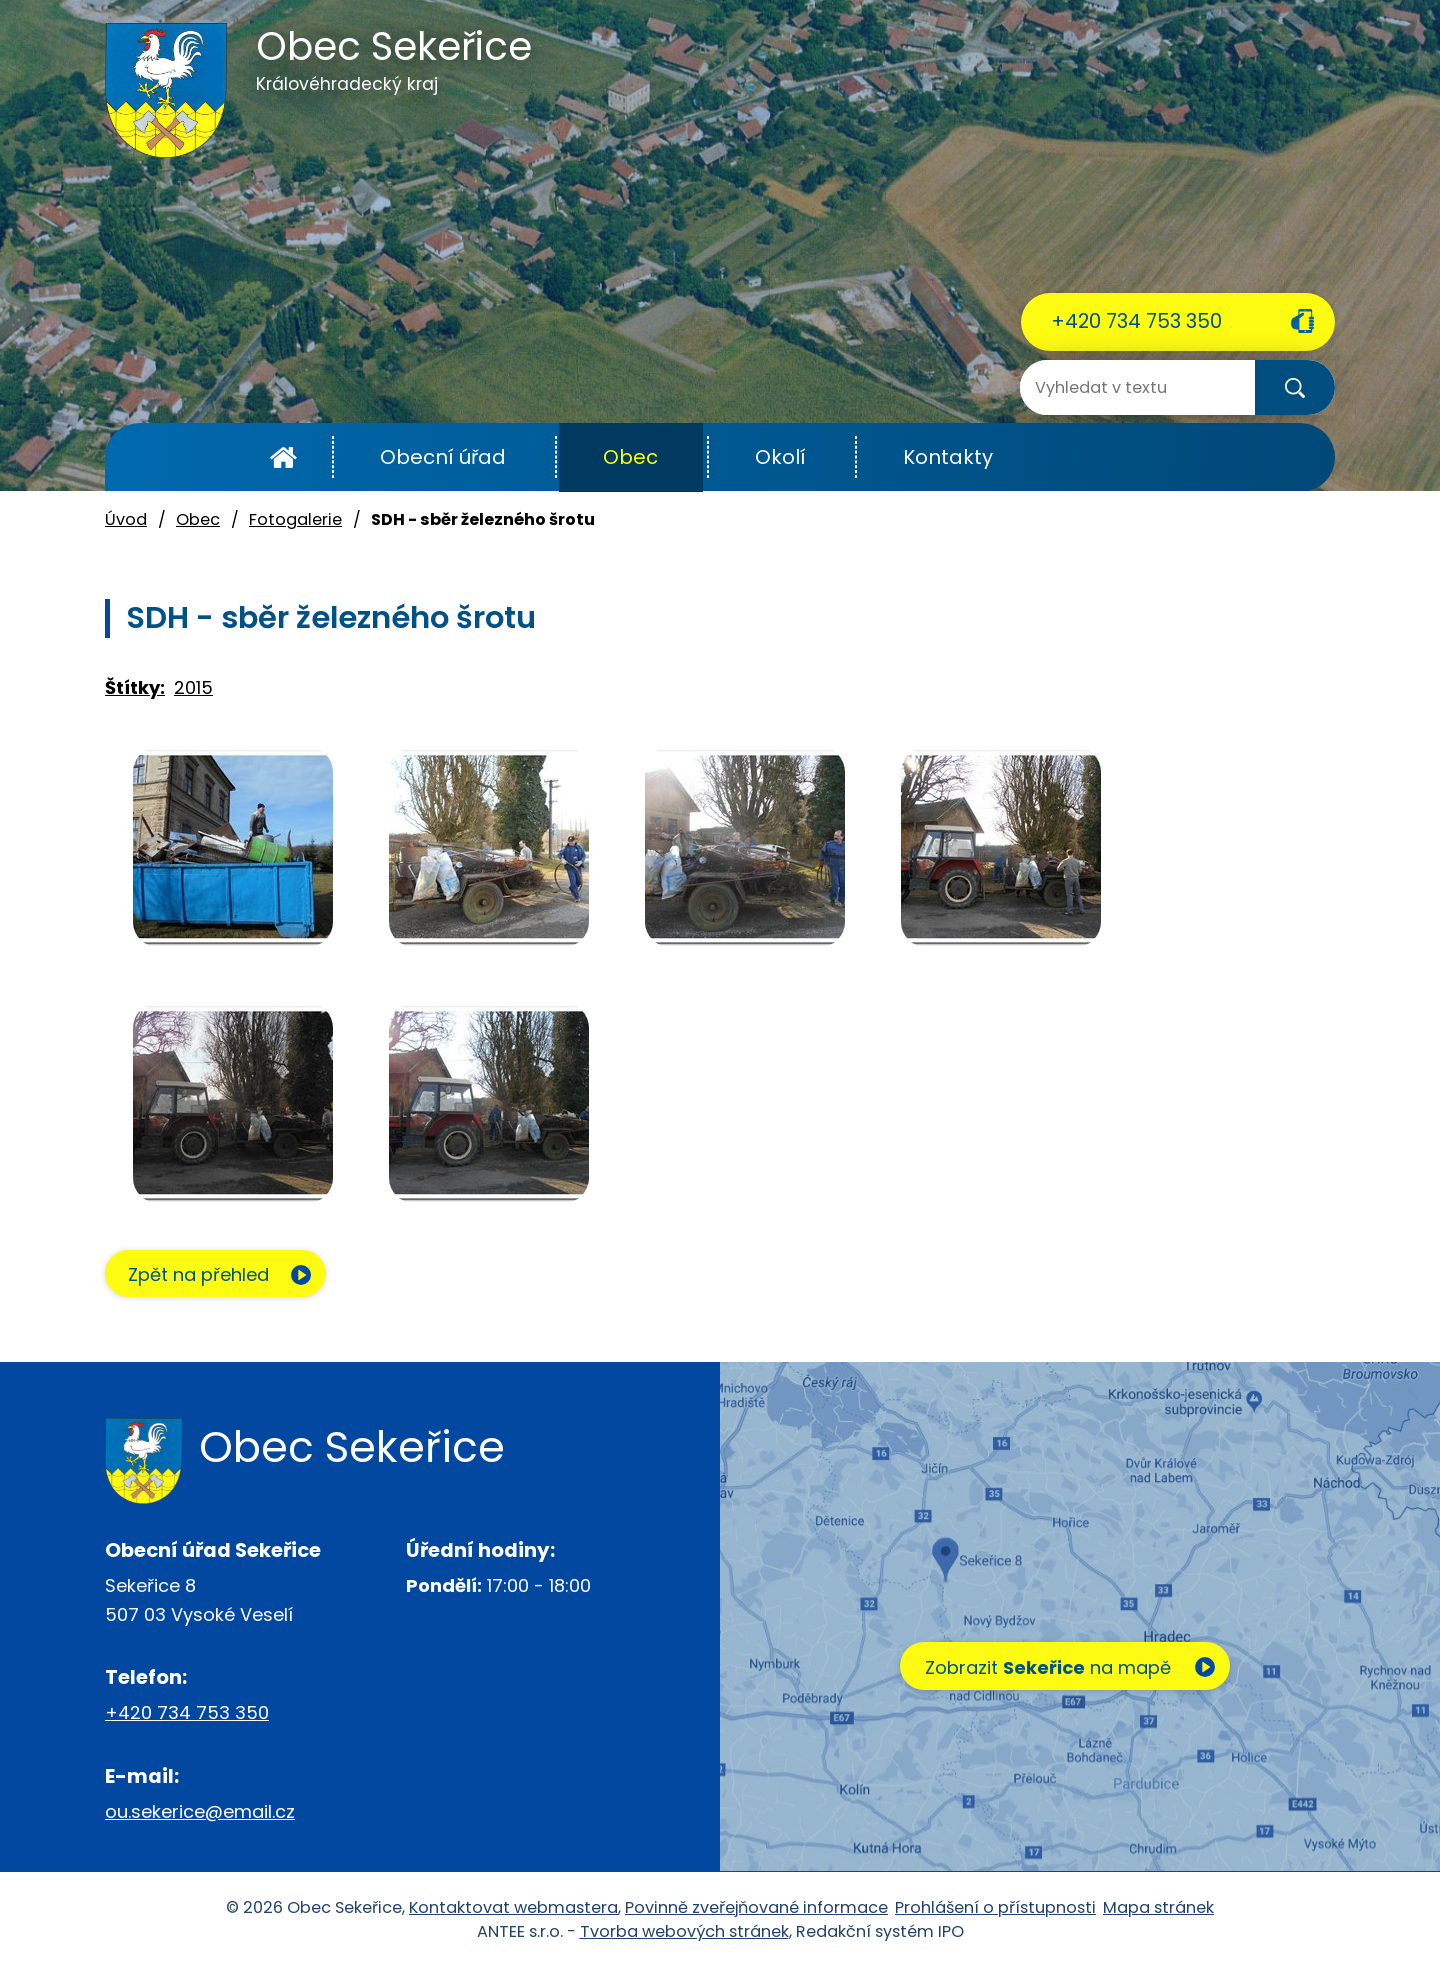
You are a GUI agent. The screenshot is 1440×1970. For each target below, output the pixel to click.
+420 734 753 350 (1136, 321)
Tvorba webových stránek (684, 1932)
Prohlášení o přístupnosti (995, 1908)
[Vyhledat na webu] (1100, 387)
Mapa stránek (1158, 1908)
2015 (193, 687)
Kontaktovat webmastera (513, 1908)
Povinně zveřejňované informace (756, 1908)
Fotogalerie (295, 519)
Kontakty (948, 457)
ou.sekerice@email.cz (200, 1812)
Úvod (283, 457)
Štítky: (135, 687)
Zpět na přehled (202, 1275)
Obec (630, 457)
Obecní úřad (443, 457)
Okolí (780, 457)
